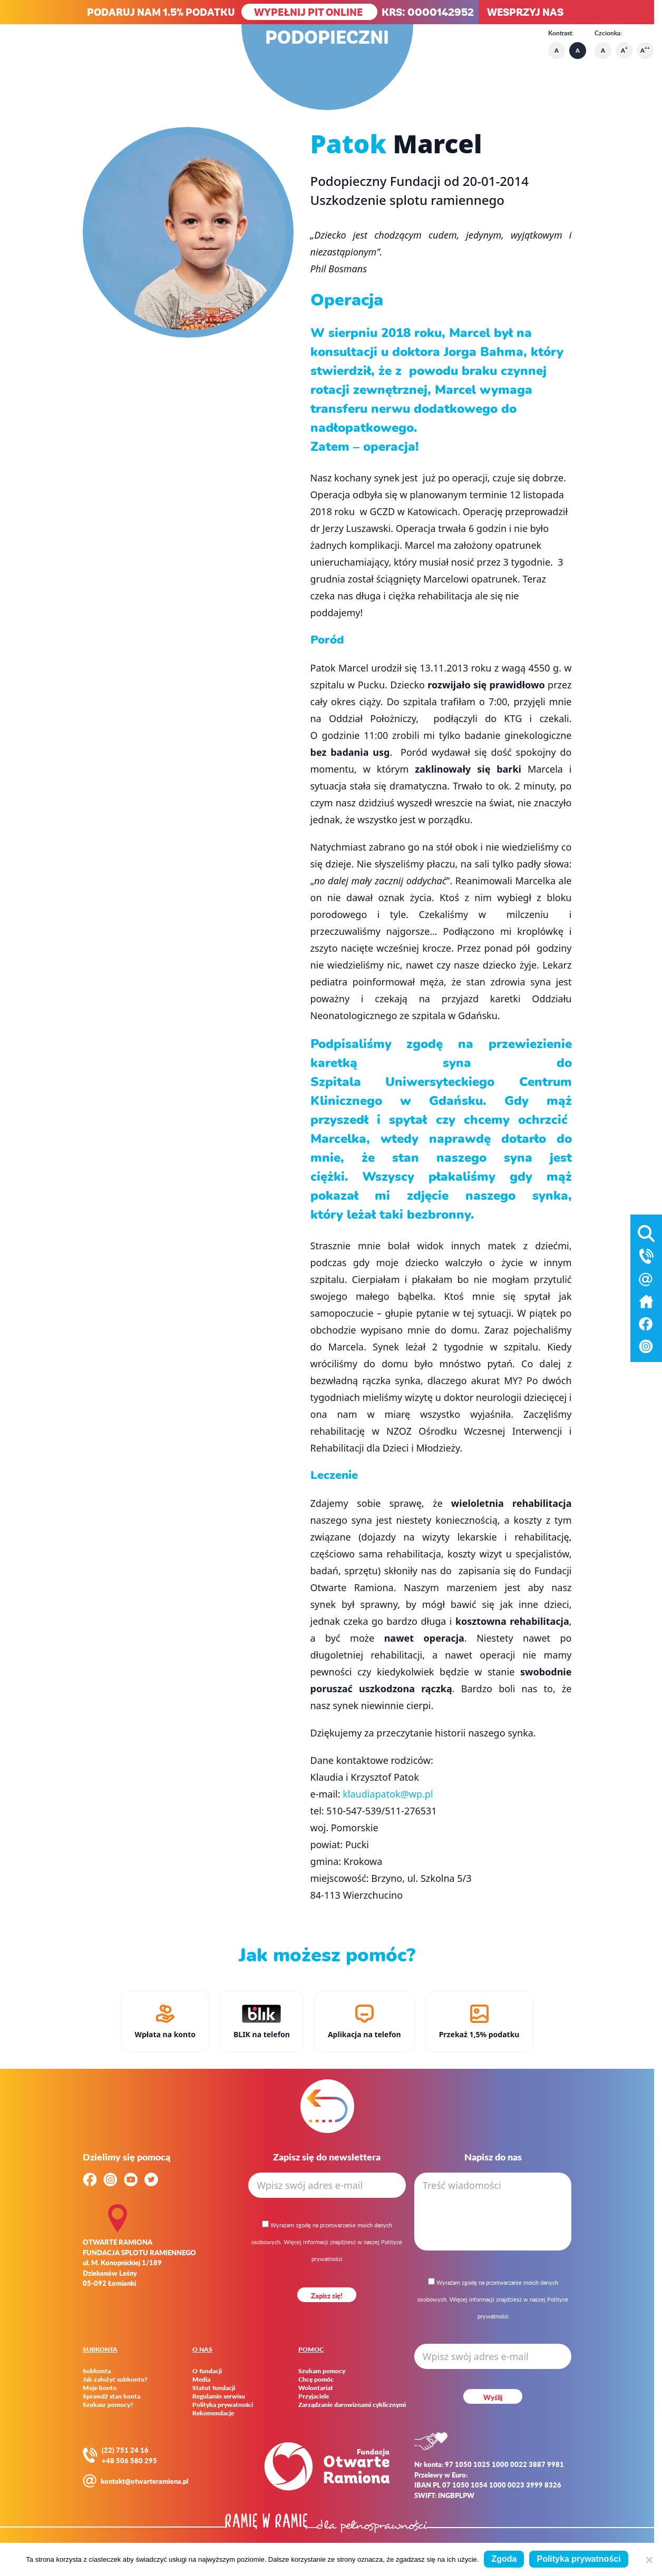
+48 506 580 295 (129, 2460)
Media (201, 2379)
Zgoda (504, 2558)
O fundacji (207, 2371)
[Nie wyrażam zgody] (649, 2559)
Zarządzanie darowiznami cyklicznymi (352, 2405)
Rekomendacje (213, 2413)
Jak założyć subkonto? (115, 2379)
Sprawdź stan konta (111, 2396)
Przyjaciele (313, 2396)
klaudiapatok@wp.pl (388, 1794)
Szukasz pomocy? (108, 2405)
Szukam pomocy (321, 2371)
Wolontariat (315, 2388)
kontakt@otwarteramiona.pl (144, 2481)
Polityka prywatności (222, 2405)
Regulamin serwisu (218, 2396)
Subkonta (97, 2371)
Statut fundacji (213, 2388)
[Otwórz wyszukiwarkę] (646, 1231)
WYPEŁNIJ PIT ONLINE (309, 12)
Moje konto (99, 2388)
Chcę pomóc (316, 2379)
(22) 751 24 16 (125, 2450)
